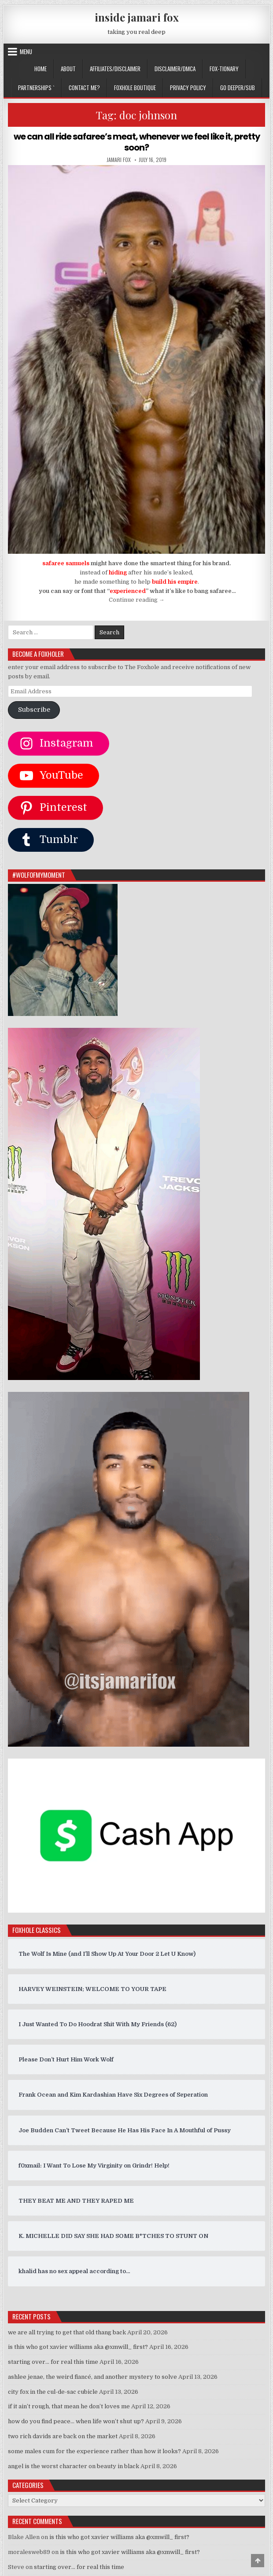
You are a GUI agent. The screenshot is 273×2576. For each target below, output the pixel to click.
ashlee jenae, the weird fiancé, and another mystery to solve (92, 2376)
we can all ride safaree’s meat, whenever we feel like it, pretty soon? (136, 141)
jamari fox (119, 159)
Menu (26, 51)
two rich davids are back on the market (63, 2435)
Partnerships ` (36, 87)
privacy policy (188, 87)
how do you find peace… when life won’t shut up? (76, 2421)
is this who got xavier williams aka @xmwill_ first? (78, 2346)
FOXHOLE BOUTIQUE (135, 87)
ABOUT (68, 68)
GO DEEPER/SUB (237, 87)
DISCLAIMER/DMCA (175, 68)
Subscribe (34, 709)
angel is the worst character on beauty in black (73, 2465)
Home (40, 68)
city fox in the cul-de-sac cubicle (53, 2391)
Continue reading (137, 599)
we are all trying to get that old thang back (67, 2331)
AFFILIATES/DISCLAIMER (115, 68)
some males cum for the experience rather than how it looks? (94, 2450)
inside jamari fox (137, 17)
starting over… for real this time (53, 2361)
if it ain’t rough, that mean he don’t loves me (69, 2406)
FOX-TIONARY (224, 68)
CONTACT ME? (84, 87)
